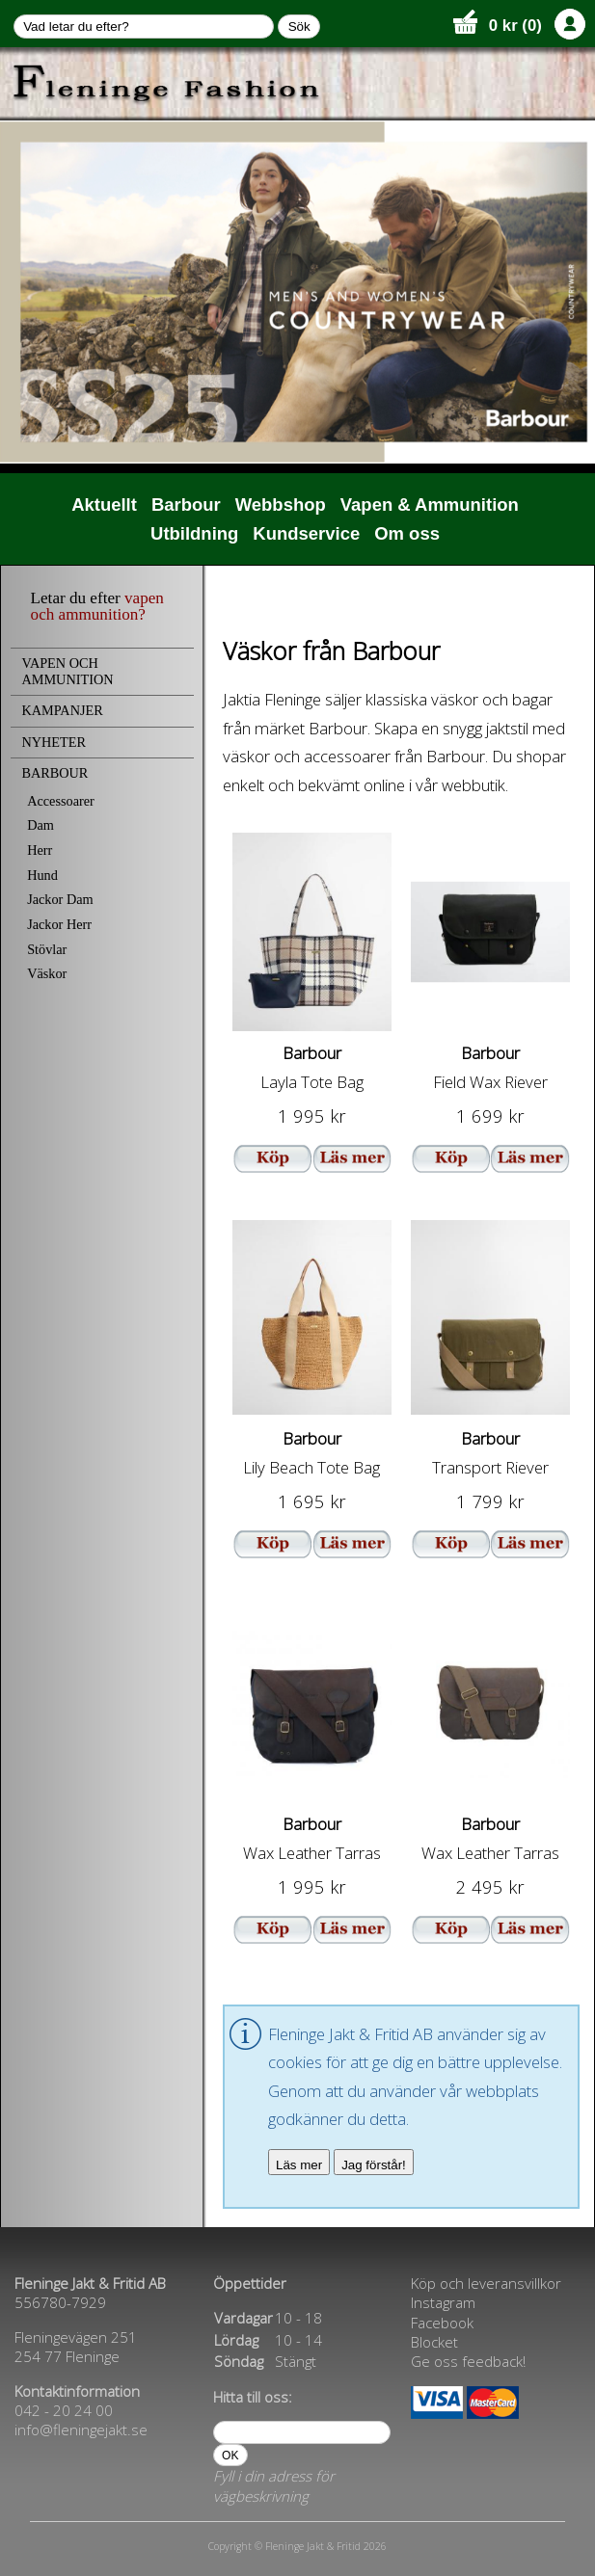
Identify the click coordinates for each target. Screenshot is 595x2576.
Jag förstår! (373, 2165)
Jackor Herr (59, 924)
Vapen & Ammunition (429, 504)
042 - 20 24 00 (63, 2410)
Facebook (442, 2322)
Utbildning (194, 533)
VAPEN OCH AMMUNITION (67, 671)
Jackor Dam (60, 899)
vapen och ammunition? (97, 606)
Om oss (407, 533)
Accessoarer (61, 801)
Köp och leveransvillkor (486, 2283)
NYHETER (53, 742)
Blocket (434, 2341)
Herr (39, 850)
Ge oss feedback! (468, 2361)
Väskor (47, 973)
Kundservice (306, 533)
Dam (40, 825)
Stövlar (47, 949)
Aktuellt (104, 504)
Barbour (186, 504)
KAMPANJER (61, 710)
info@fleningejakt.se (81, 2429)
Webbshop (280, 504)
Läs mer (299, 2165)
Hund (42, 875)
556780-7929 (60, 2302)
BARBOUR (54, 773)
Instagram (443, 2302)
